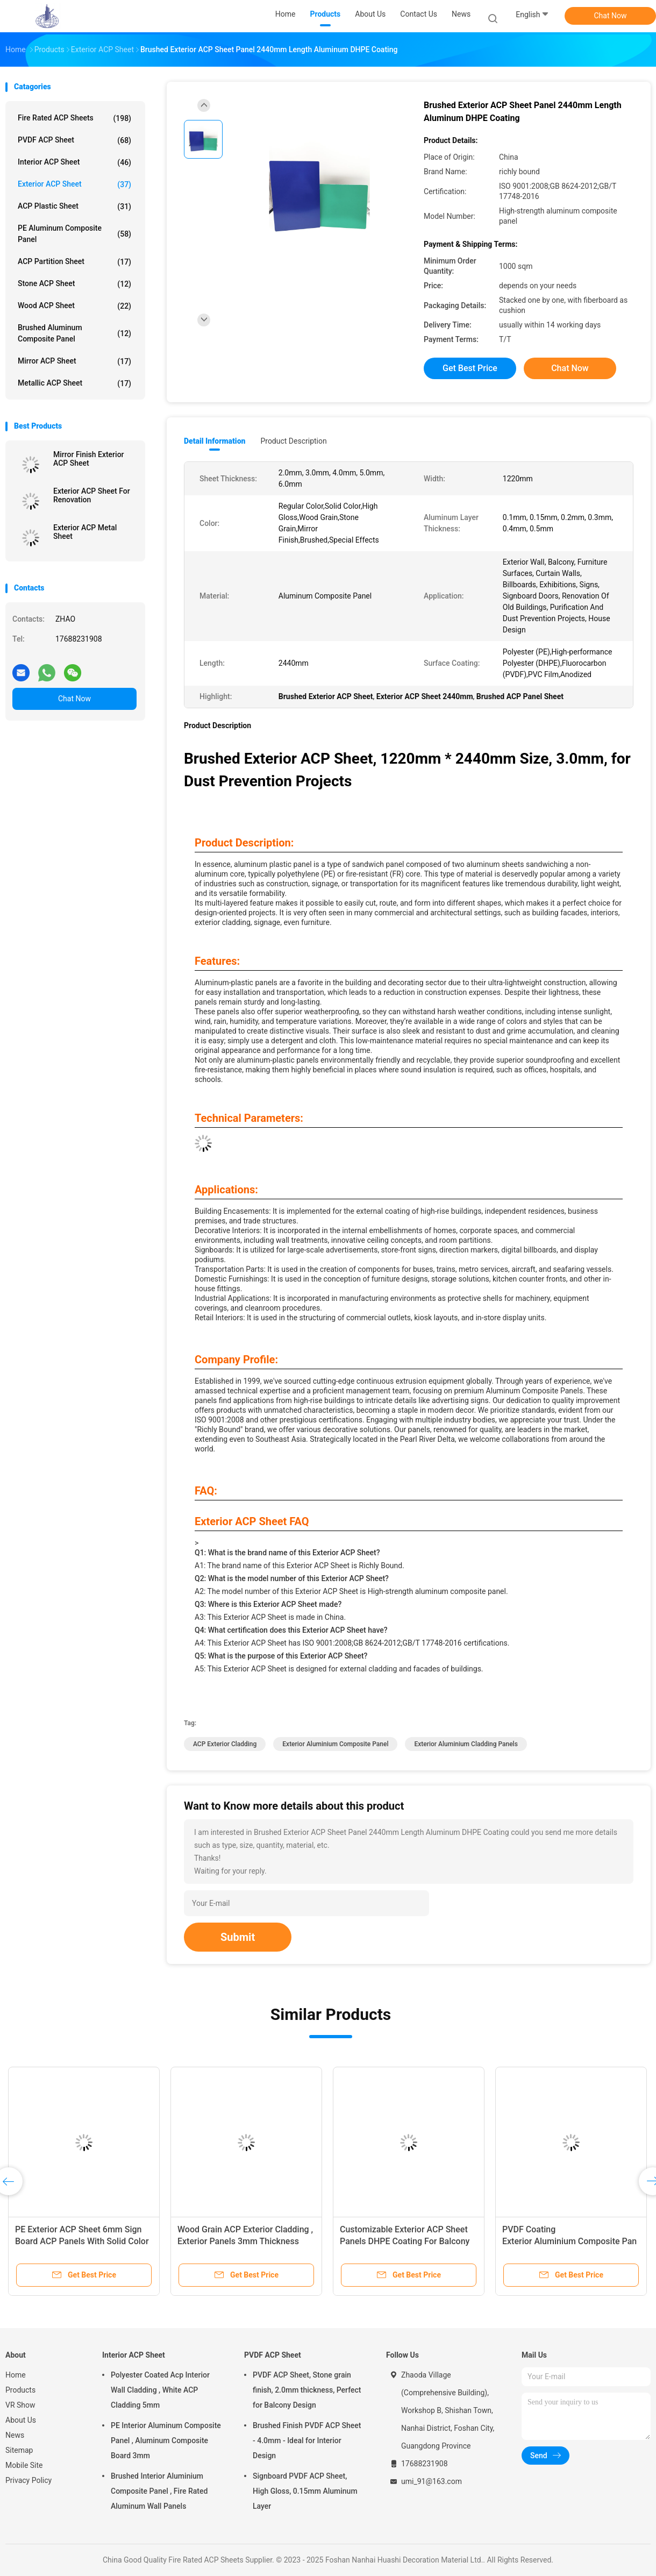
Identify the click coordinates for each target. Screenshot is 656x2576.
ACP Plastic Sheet (74, 206)
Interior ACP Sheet (74, 162)
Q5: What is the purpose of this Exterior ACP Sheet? (281, 1656)
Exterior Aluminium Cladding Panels (465, 1744)
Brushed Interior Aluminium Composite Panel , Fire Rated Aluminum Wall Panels (159, 2491)
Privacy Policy (28, 2480)
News (14, 2435)
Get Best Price (470, 368)
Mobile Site (24, 2465)
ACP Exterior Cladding (224, 1744)
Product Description (293, 441)
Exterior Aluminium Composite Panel (335, 1744)
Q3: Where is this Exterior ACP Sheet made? (268, 1604)
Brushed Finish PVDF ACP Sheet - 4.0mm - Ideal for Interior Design (307, 2440)
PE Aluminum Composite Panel (74, 234)
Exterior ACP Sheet (74, 184)
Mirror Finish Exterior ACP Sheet (88, 458)
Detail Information (214, 441)
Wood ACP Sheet (74, 306)
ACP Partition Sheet (74, 262)
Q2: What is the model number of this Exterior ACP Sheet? (292, 1578)
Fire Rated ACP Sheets (74, 118)
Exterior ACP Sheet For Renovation (91, 495)
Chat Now (610, 15)
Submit (237, 1937)
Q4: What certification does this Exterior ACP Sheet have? (291, 1630)
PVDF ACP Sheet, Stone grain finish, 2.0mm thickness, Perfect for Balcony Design (307, 2390)
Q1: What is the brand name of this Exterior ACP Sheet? (287, 1552)
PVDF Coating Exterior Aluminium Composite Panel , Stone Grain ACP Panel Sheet (569, 2241)
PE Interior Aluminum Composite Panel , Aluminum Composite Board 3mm (166, 2440)
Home (15, 2375)
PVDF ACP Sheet (74, 140)
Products (20, 2390)
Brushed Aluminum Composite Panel (74, 333)
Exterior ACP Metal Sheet (85, 531)
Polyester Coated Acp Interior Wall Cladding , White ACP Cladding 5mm (160, 2390)
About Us (20, 2420)
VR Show (20, 2405)
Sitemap (19, 2450)
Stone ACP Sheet (74, 284)
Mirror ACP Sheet (74, 361)
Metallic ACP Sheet (74, 383)
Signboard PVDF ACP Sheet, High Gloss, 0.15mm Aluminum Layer (305, 2491)
